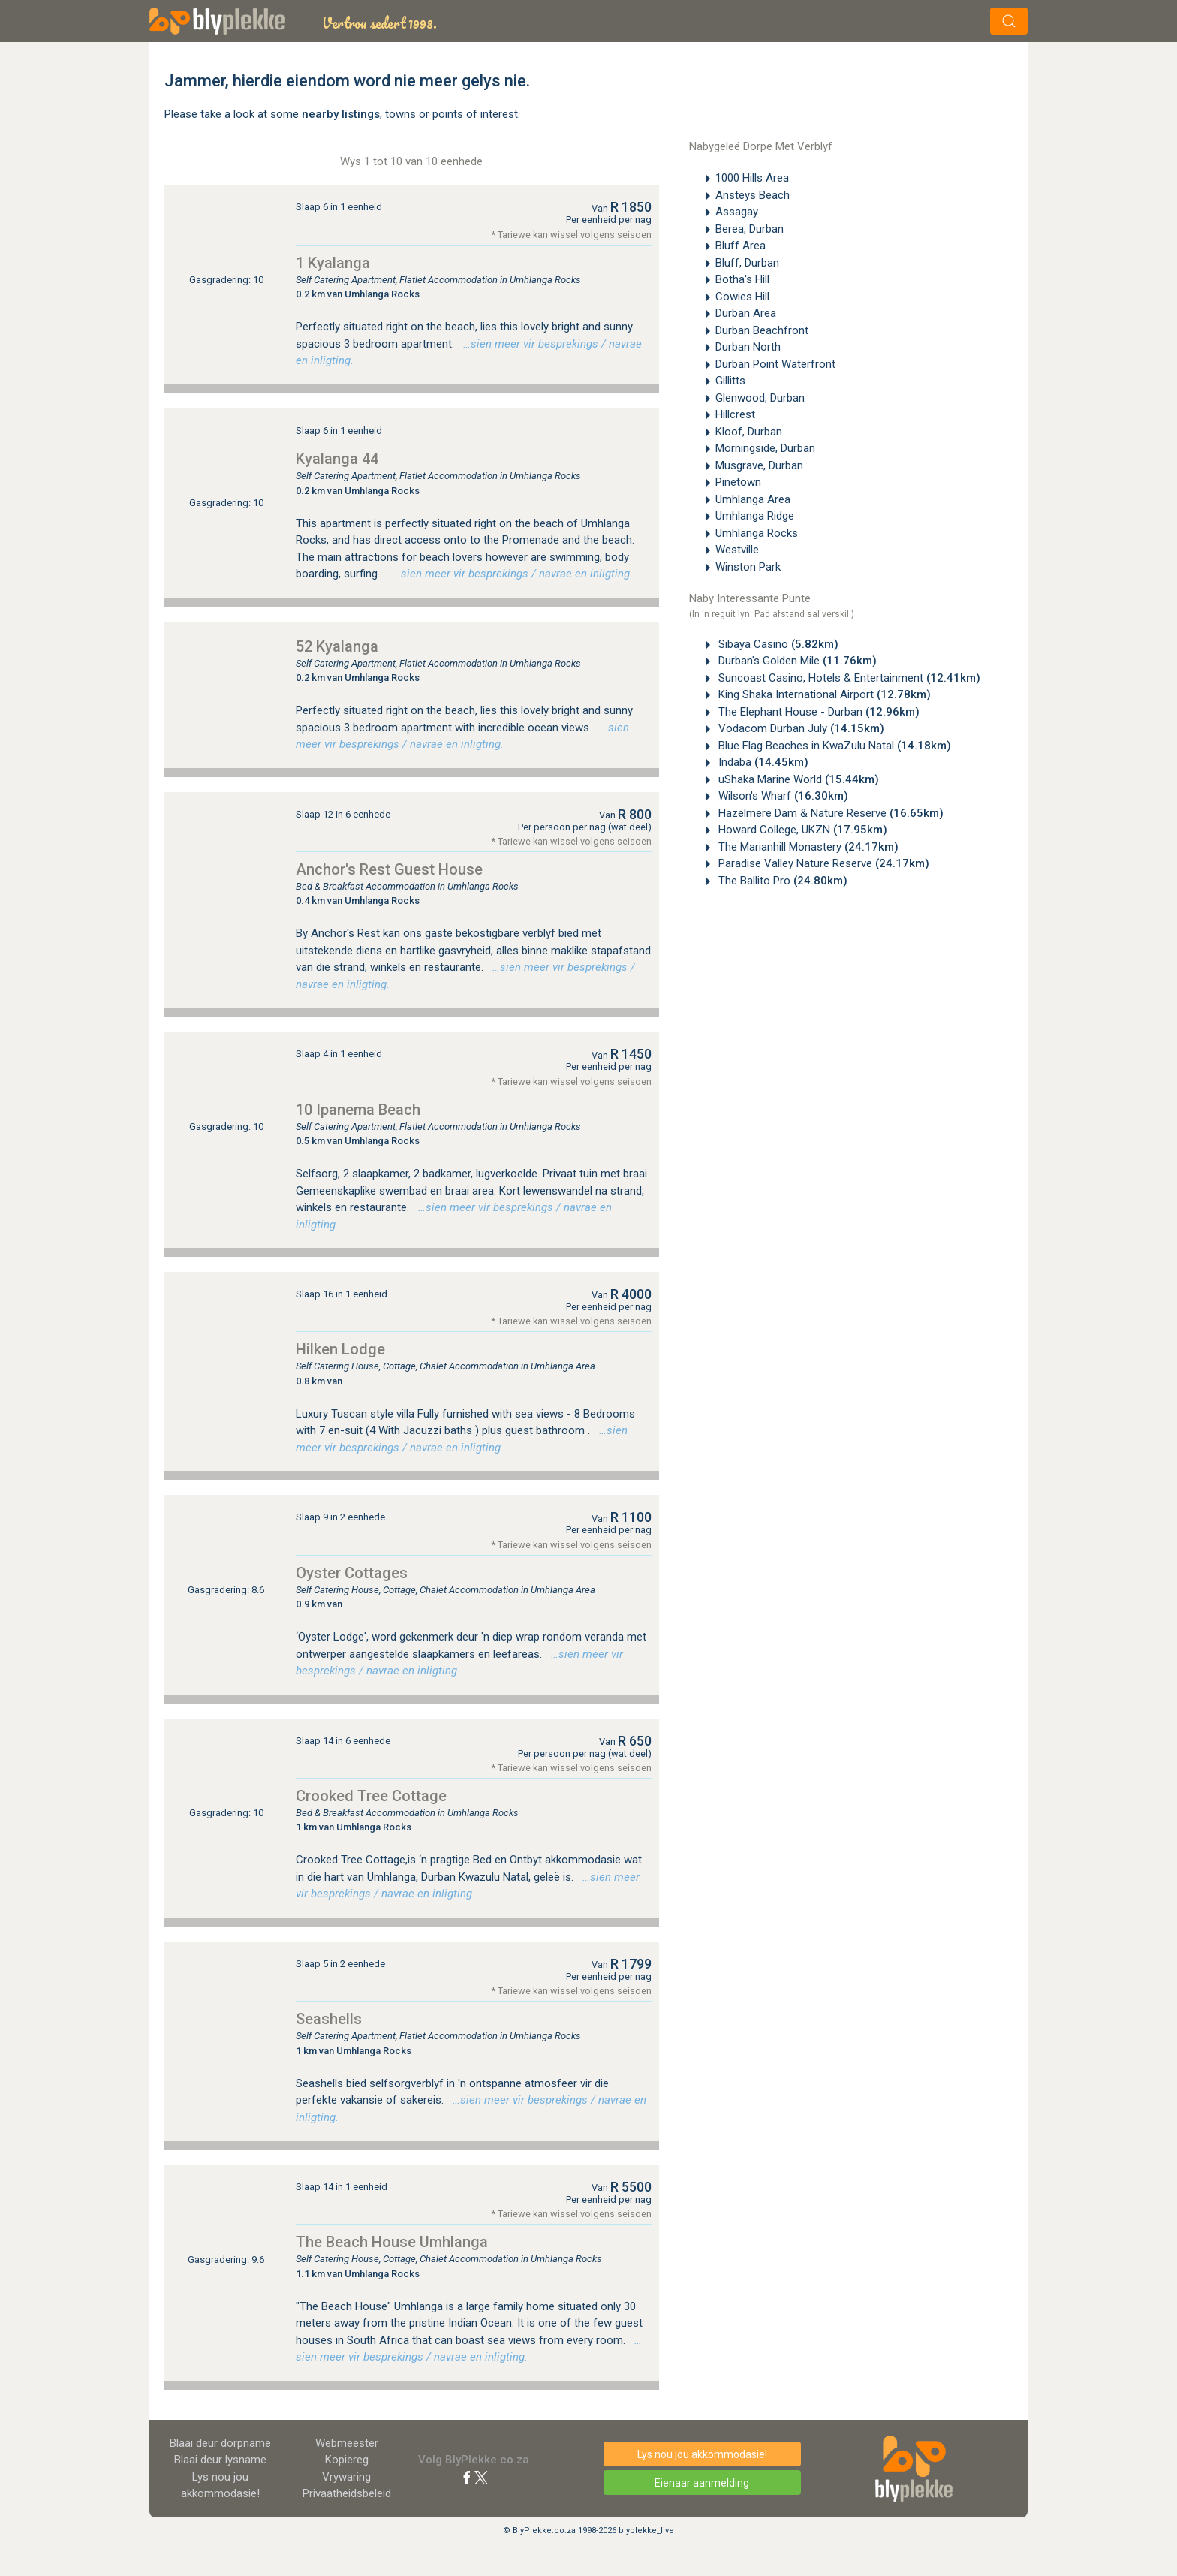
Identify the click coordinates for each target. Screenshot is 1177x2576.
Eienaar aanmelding (702, 2483)
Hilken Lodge (340, 1349)
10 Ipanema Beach (358, 1110)
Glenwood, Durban (760, 398)
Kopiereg (347, 2459)
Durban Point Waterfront (775, 364)
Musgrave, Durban (759, 465)
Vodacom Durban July (799, 728)
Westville (737, 549)
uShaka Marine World (797, 779)
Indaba (761, 762)
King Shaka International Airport (823, 694)
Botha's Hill (742, 279)
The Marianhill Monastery (807, 847)
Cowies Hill (742, 296)
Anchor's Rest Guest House (389, 869)
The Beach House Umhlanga (392, 2242)
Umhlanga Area (752, 499)
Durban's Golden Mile (796, 660)
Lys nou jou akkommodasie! (702, 2454)
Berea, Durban (749, 229)
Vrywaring (346, 2477)
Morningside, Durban (765, 448)
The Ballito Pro (781, 880)
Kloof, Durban (748, 431)
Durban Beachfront (761, 330)
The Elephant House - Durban (817, 712)
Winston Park (748, 567)
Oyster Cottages (352, 1573)
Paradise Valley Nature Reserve (822, 863)
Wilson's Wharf (781, 796)
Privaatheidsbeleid (347, 2493)
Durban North (748, 347)
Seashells (329, 2019)
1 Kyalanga (333, 263)
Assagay (736, 211)
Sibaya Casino (776, 644)
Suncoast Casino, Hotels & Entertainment (847, 678)
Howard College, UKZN (801, 829)
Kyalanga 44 (337, 459)
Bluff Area (740, 245)
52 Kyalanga (337, 646)
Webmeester (346, 2443)
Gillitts (730, 380)
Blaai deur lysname (220, 2459)
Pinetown (738, 482)
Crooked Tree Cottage (371, 1796)
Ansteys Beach (752, 195)
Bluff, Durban (747, 263)
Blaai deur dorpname (220, 2443)
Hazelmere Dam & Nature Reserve (829, 813)
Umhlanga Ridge (754, 516)
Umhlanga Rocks (756, 533)
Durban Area (745, 313)
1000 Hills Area (752, 178)
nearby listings (341, 114)
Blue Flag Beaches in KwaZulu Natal (833, 745)
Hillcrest (735, 414)
